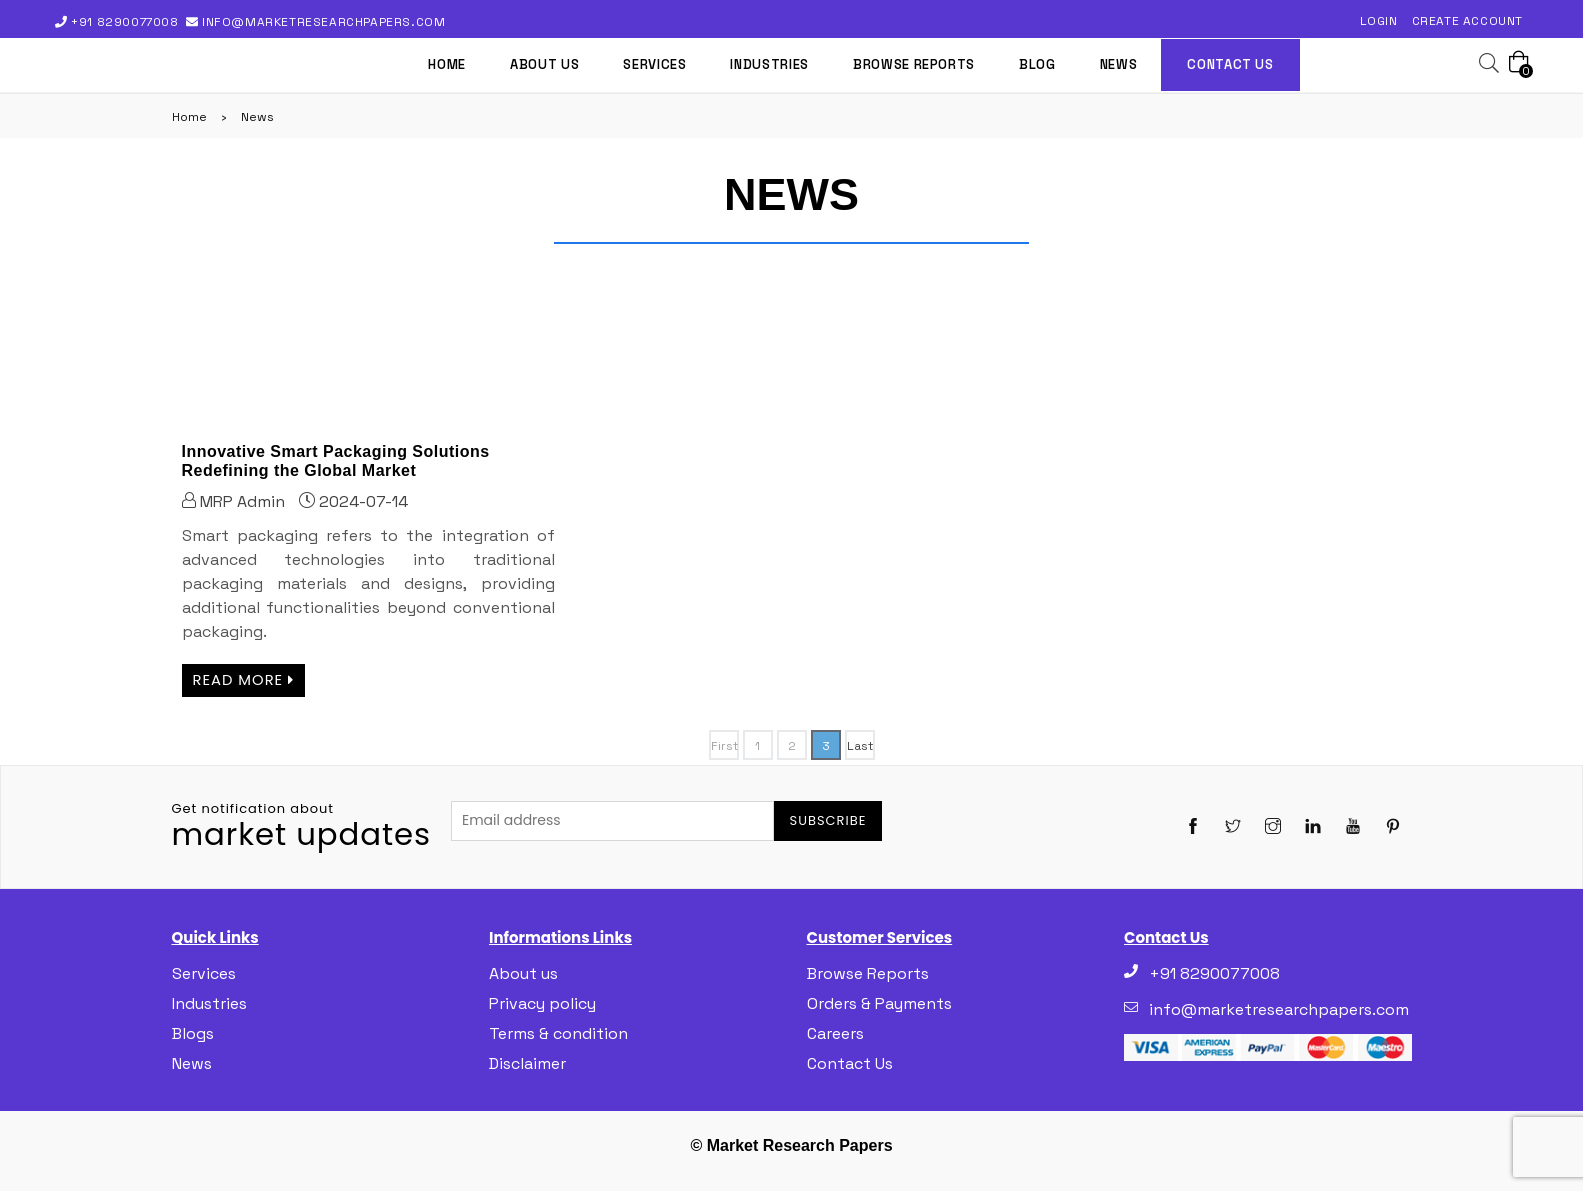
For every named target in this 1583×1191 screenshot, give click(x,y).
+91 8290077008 (125, 22)
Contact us (1230, 64)
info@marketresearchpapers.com (321, 22)
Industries (769, 64)
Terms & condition (558, 1033)
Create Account (1467, 21)
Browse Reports (914, 64)
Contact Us (850, 1063)
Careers (835, 1033)
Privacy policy (542, 1003)
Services (654, 64)
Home (447, 64)
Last (860, 746)
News (1119, 64)
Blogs (193, 1033)
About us (544, 64)
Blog (1037, 64)
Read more (244, 680)
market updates (302, 827)
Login (1379, 21)
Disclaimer (527, 1063)
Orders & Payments (879, 1003)
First (724, 746)
